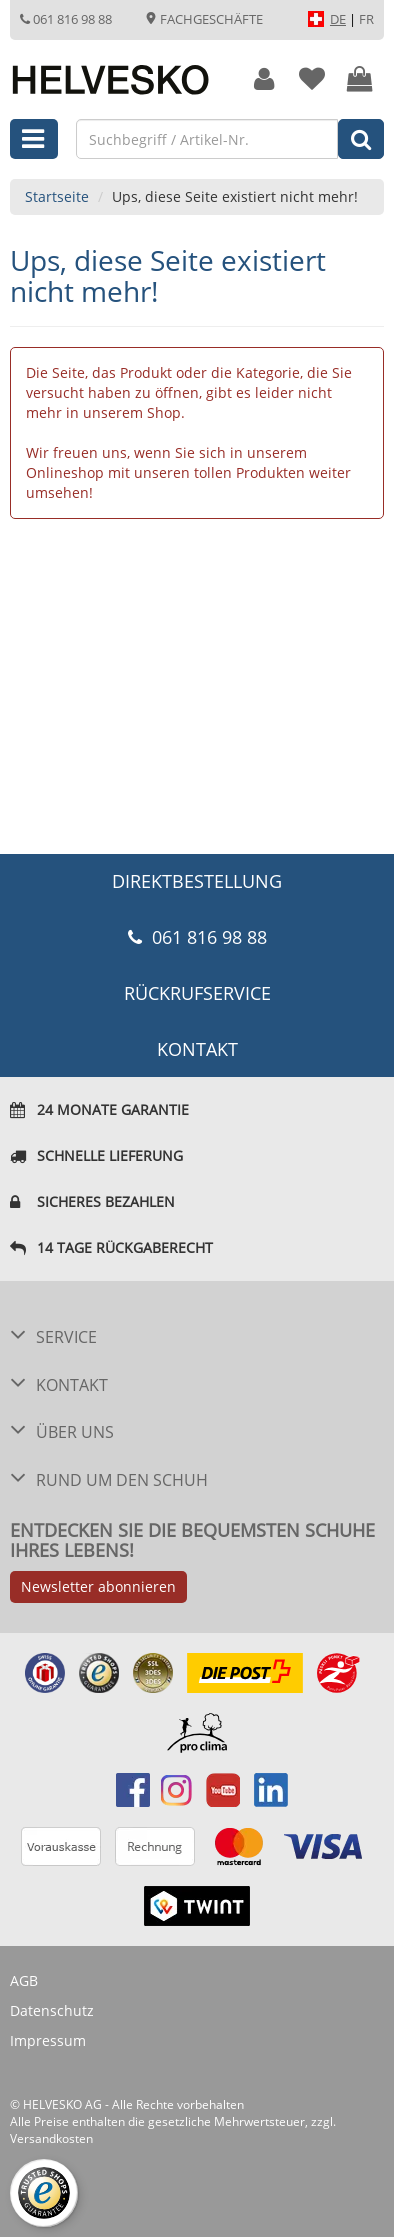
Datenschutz (52, 2010)
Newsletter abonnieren (98, 1586)
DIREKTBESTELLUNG (197, 881)
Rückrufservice (197, 993)
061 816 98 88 (66, 19)
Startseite (57, 196)
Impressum (48, 2040)
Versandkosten (51, 2138)
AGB (24, 1980)
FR (366, 19)
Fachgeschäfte (204, 19)
